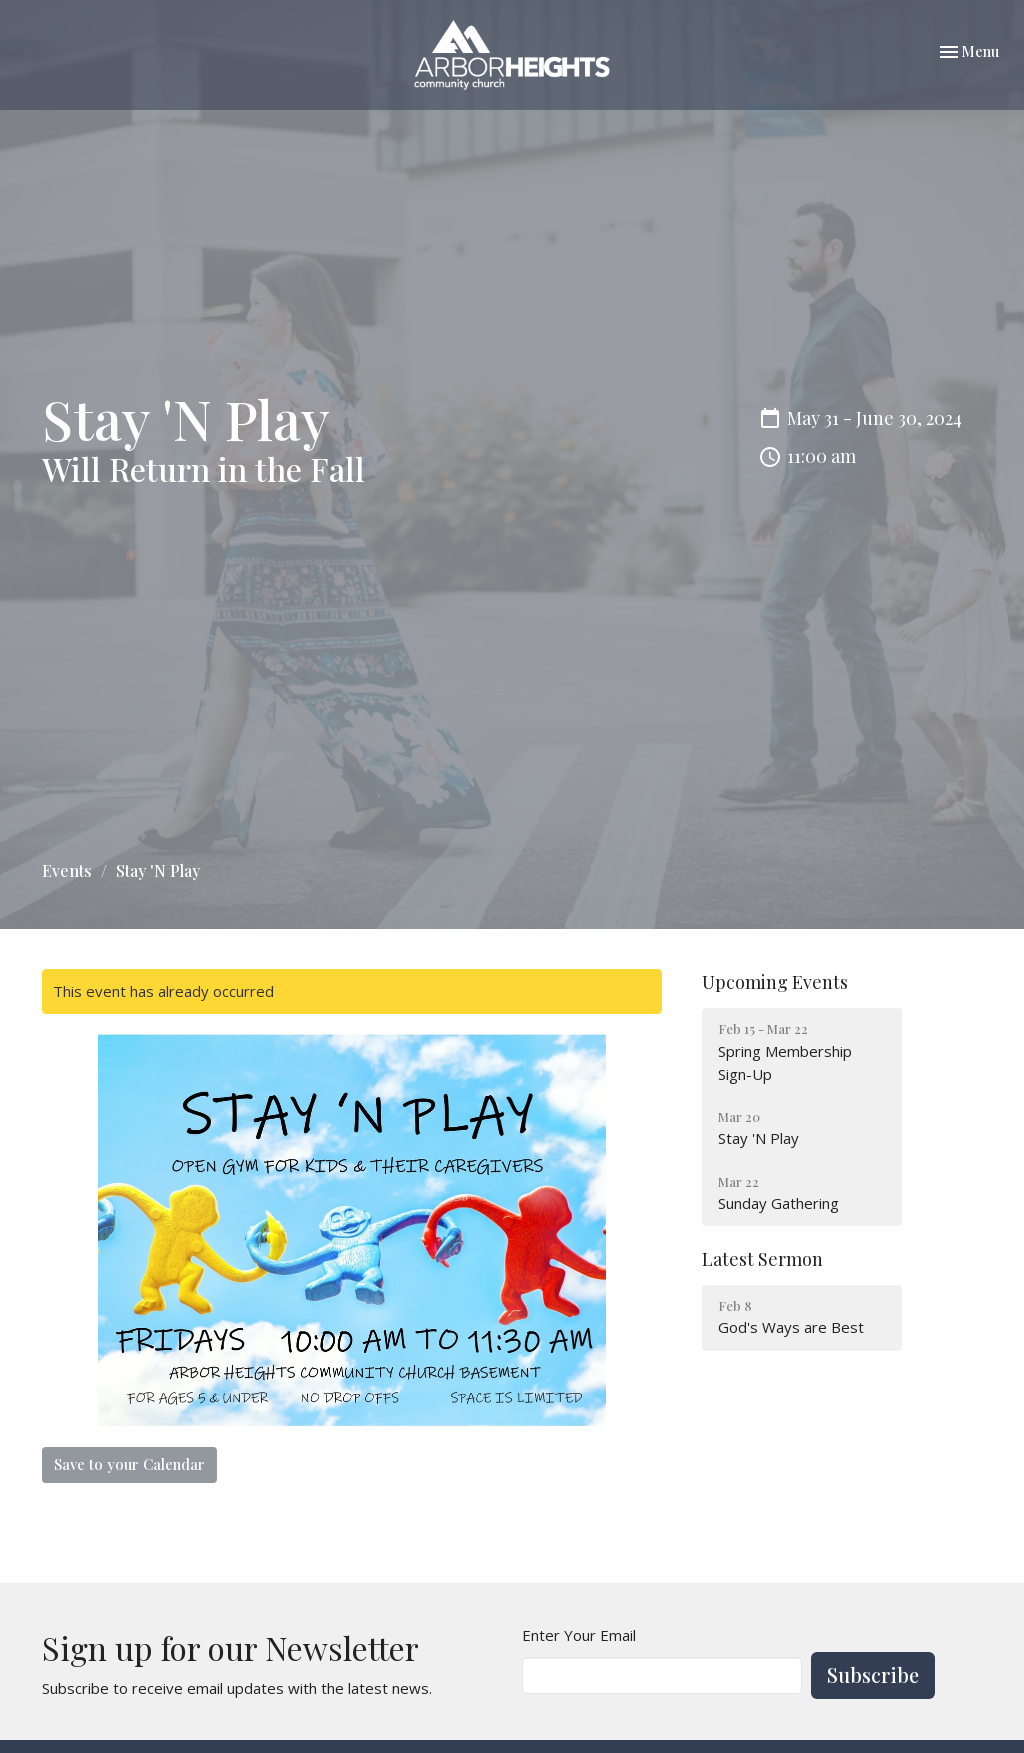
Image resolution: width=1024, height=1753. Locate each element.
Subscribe (873, 1674)
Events (67, 870)
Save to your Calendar (129, 1464)
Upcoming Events (775, 982)
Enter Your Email (579, 1635)
